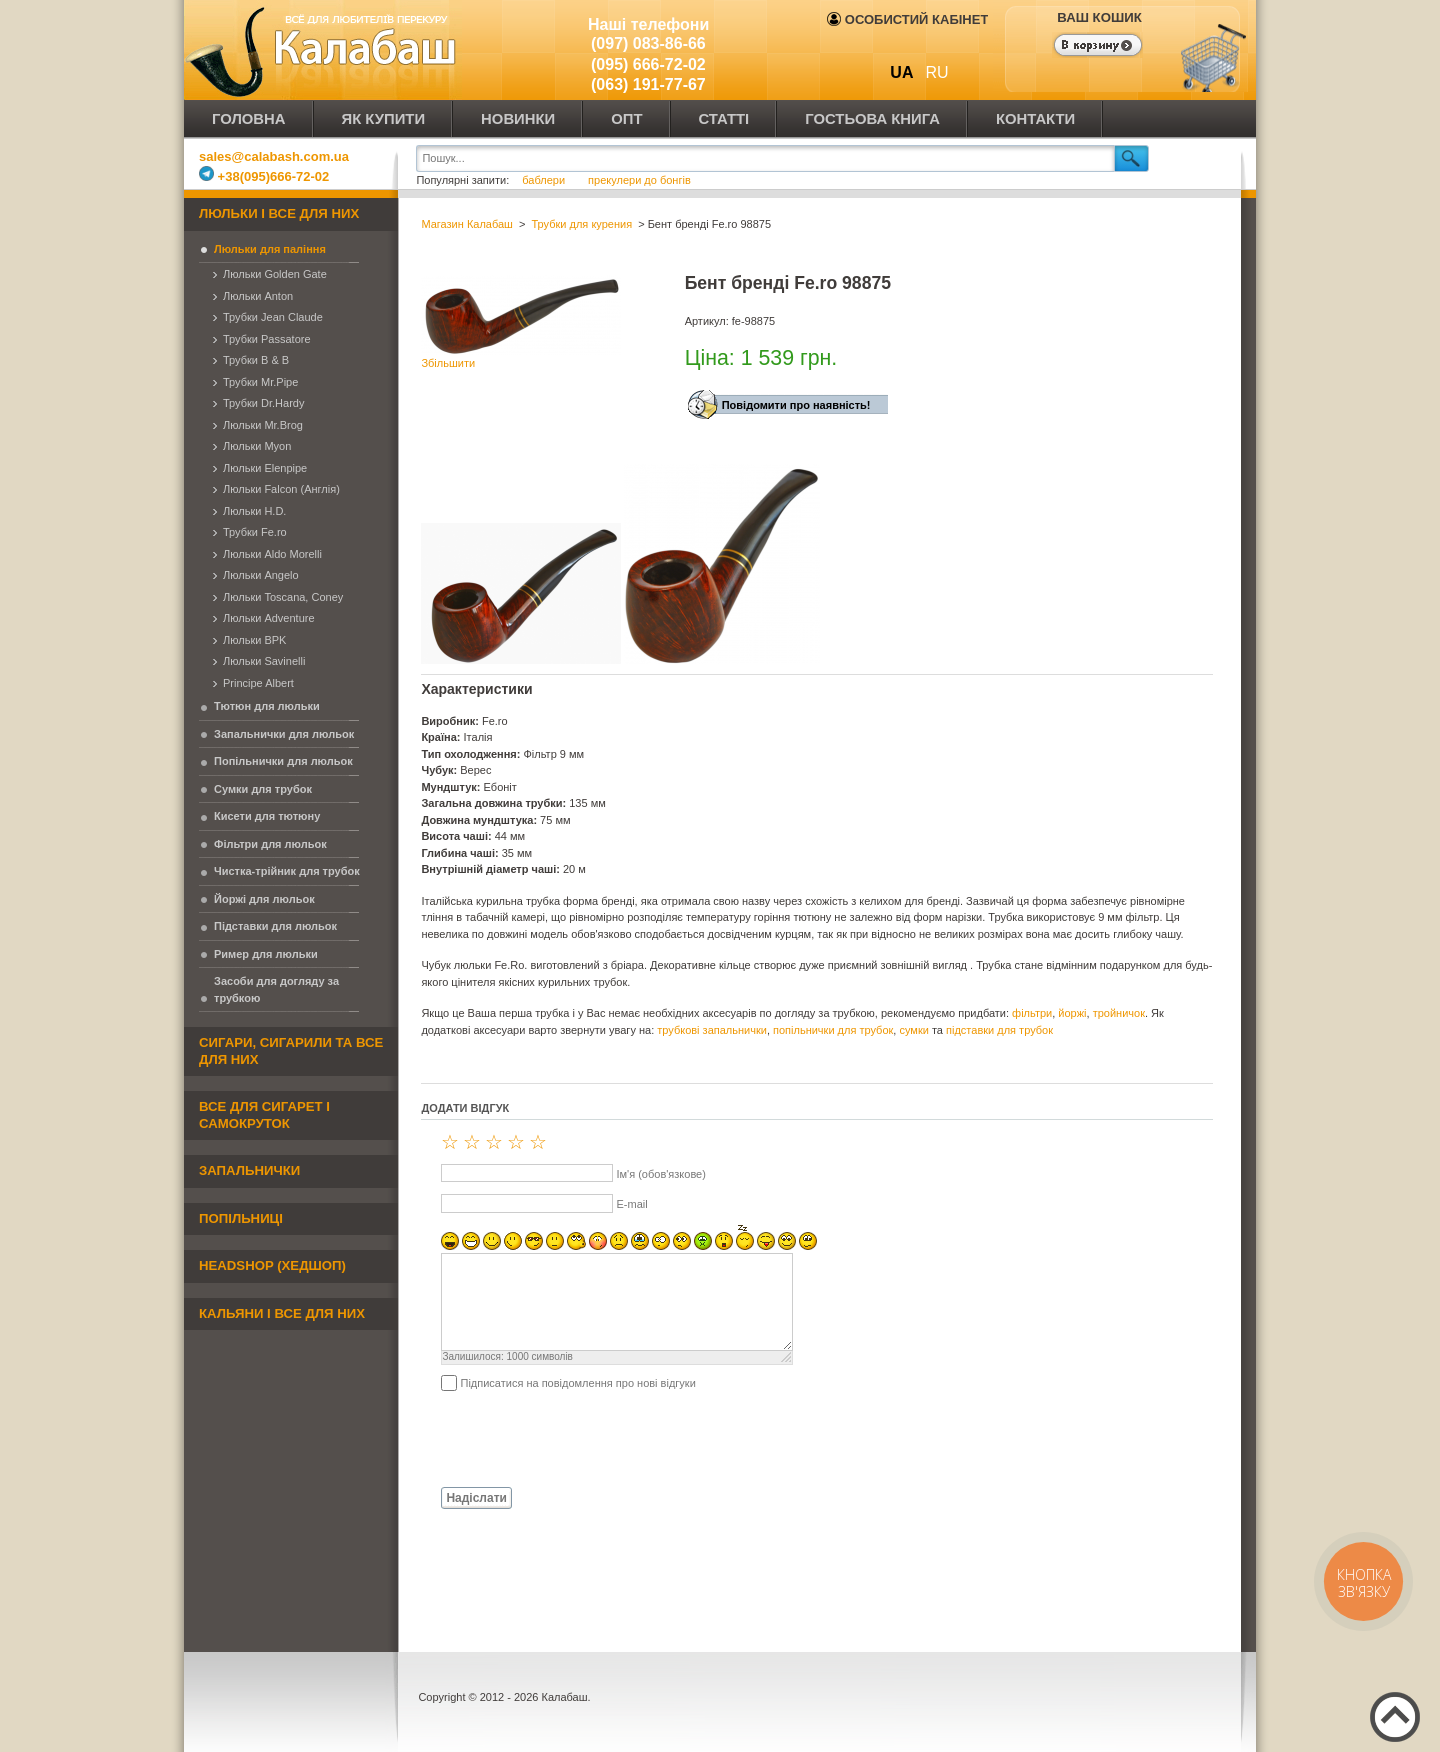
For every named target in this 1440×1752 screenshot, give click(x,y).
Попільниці (241, 1218)
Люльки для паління (270, 249)
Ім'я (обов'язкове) (660, 1174)
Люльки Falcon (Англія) (281, 489)
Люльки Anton (258, 296)
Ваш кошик (1099, 17)
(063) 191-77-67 (648, 84)
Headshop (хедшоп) (272, 1265)
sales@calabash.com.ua (274, 156)
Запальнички (249, 1170)
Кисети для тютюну (267, 816)
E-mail (631, 1204)
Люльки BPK (254, 640)
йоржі (1072, 1013)
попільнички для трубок (833, 1030)
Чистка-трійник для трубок (287, 871)
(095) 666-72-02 (648, 64)
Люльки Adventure (269, 618)
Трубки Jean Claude (273, 317)
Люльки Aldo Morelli (272, 554)
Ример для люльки (266, 954)
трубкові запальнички (712, 1030)
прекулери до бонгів (639, 180)
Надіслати (476, 1498)
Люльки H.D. (254, 511)
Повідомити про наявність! (796, 405)
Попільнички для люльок (283, 761)
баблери (543, 180)
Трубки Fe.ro (255, 532)
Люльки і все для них (279, 213)
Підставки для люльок (275, 926)
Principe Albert (258, 683)
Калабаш (324, 50)
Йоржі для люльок (264, 899)
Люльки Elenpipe (265, 468)
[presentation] (573, 1438)
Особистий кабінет (907, 19)
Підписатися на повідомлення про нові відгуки (577, 1383)
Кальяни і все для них (282, 1313)
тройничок (1119, 1013)
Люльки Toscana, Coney (283, 597)
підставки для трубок (999, 1030)
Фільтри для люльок (270, 844)
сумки (913, 1030)
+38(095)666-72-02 (264, 176)
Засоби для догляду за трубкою (276, 989)
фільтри (1032, 1013)
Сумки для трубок (263, 789)
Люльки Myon (257, 446)
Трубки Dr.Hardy (263, 403)
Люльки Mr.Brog (263, 425)
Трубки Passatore (267, 339)
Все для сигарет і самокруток (264, 1115)
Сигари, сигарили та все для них (291, 1051)
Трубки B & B (256, 360)
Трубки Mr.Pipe (260, 382)
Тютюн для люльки (267, 706)
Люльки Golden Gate (275, 274)
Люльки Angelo (261, 575)
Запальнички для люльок (284, 734)
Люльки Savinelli (264, 661)
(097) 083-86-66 (648, 43)
